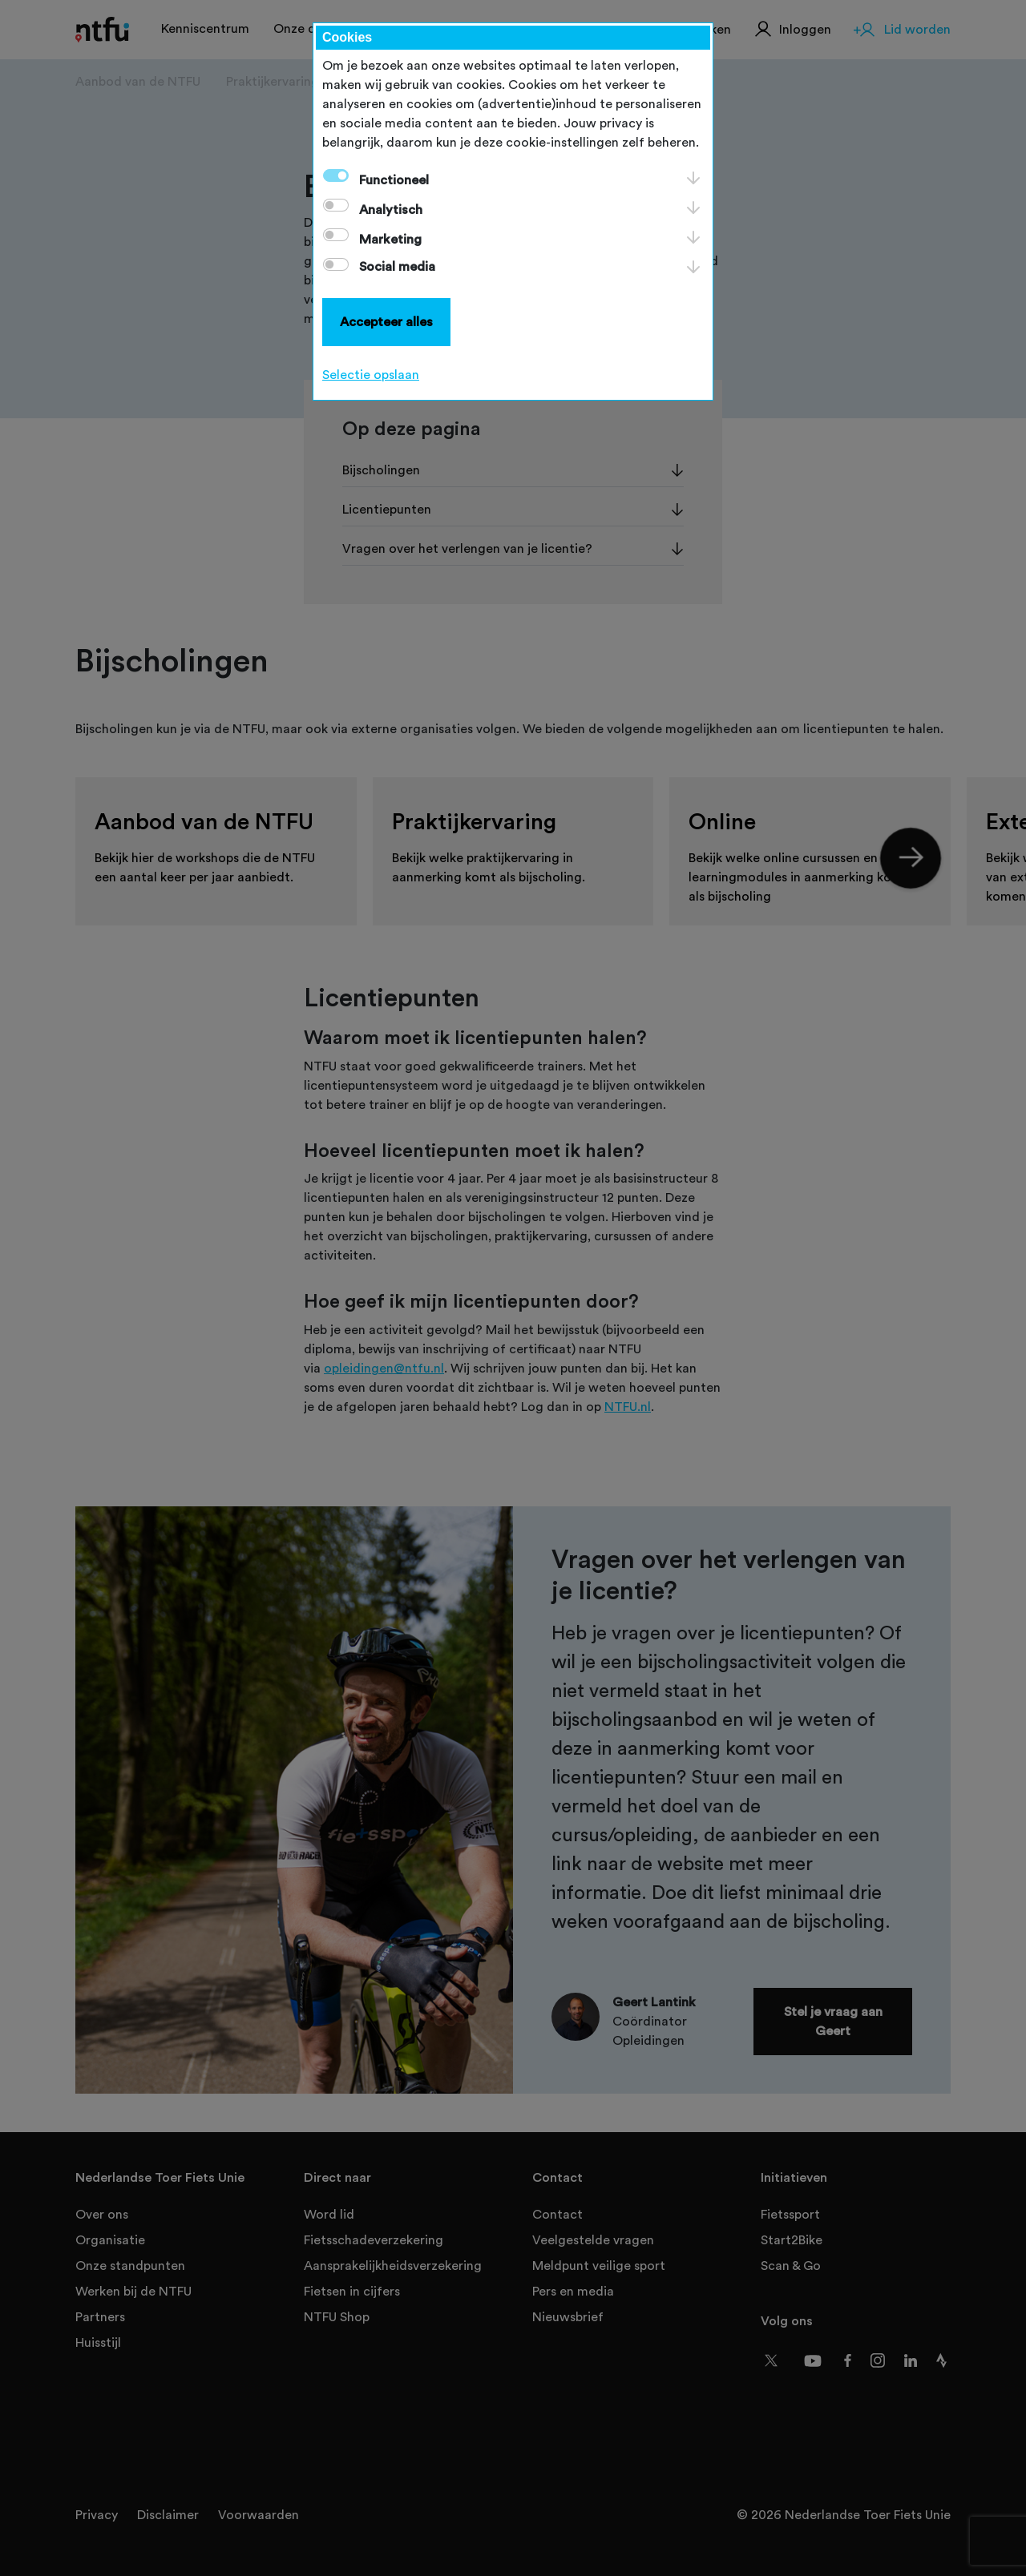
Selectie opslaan (370, 375)
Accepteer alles (386, 322)
